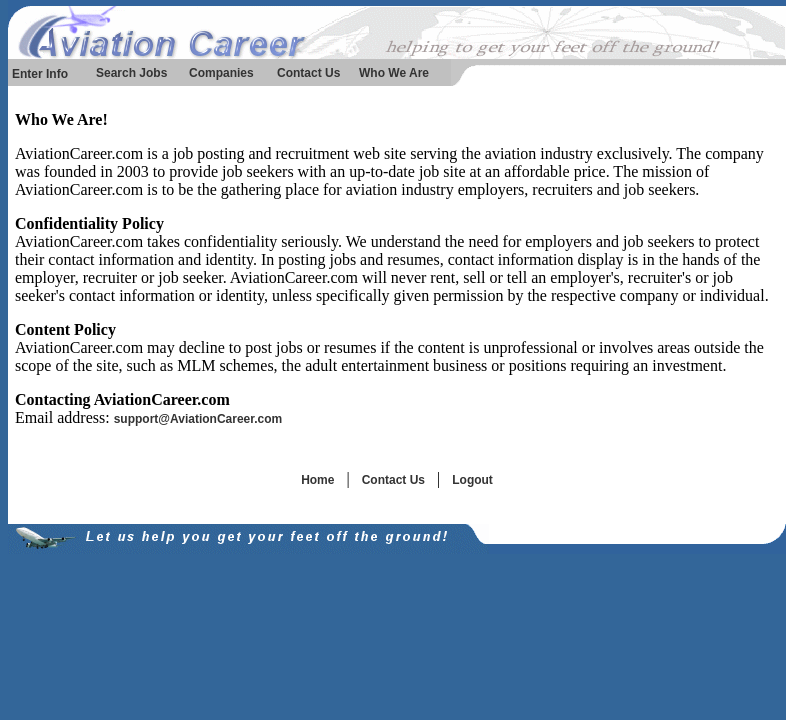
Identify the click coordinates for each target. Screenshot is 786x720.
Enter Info (40, 74)
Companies (221, 73)
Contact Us (308, 73)
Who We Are (394, 73)
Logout (472, 480)
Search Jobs (131, 73)
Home (317, 480)
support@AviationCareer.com (198, 419)
